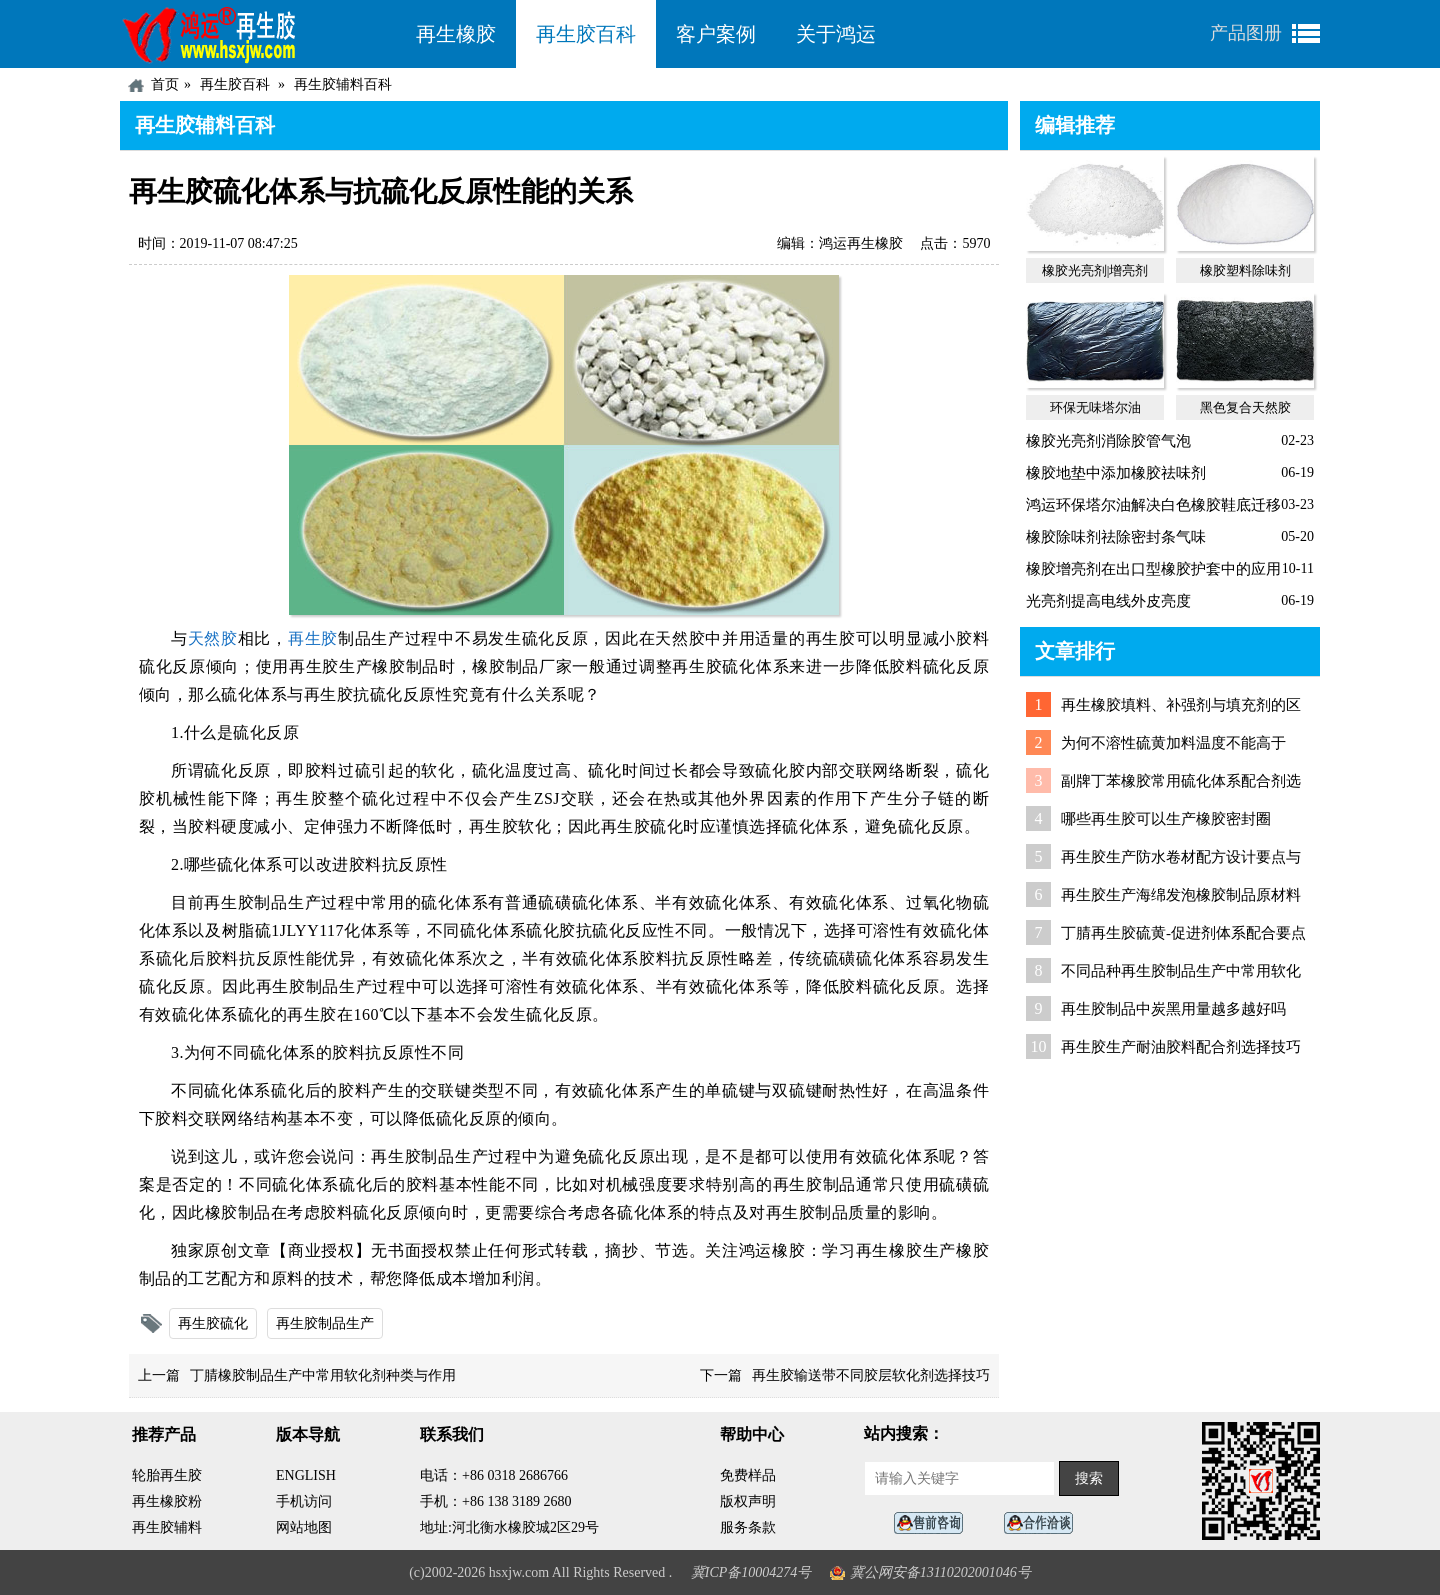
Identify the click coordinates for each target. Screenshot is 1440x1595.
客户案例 (716, 34)
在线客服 (934, 1523)
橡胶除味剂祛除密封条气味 (1116, 537)
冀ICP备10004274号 (751, 1572)
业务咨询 (1044, 1523)
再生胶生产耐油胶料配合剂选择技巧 (1181, 1047)
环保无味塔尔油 (1095, 407)
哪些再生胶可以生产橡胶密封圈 (1166, 819)
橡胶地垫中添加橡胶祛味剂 (1116, 473)
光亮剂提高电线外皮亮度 (1108, 601)
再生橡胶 (456, 34)
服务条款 (748, 1527)
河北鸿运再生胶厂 (258, 34)
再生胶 (313, 638)
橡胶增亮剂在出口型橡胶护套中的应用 (1153, 569)
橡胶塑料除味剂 (1245, 270)
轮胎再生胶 (167, 1475)
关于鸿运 (836, 34)
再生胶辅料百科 (343, 84)
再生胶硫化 (213, 1323)
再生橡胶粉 (167, 1501)
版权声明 (748, 1501)
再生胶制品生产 (325, 1323)
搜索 (1089, 1478)
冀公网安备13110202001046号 (940, 1572)
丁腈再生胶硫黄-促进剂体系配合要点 (1183, 933)
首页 (165, 84)
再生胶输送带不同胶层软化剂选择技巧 (871, 1375)
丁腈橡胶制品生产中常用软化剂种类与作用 (323, 1375)
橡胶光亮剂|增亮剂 (1095, 270)
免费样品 (748, 1475)
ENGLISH (306, 1475)
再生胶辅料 (167, 1527)
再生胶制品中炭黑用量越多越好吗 (1173, 1009)
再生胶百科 (586, 34)
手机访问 (304, 1501)
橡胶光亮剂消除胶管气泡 (1108, 441)
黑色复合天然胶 (1245, 407)
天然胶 (213, 638)
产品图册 (1246, 33)
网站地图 (304, 1527)
